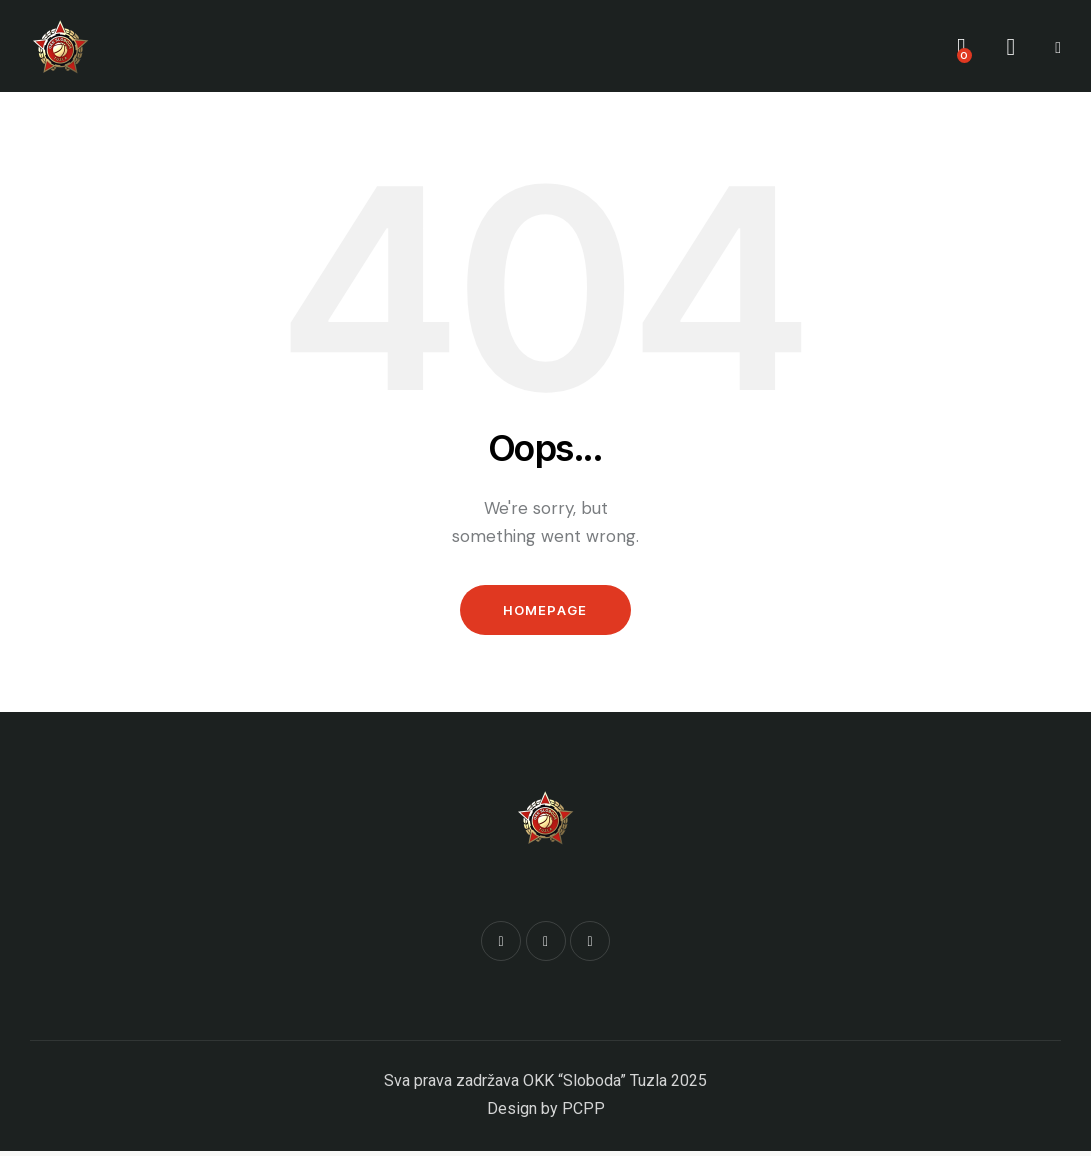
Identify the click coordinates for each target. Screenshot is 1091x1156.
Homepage (545, 612)
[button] (1058, 46)
